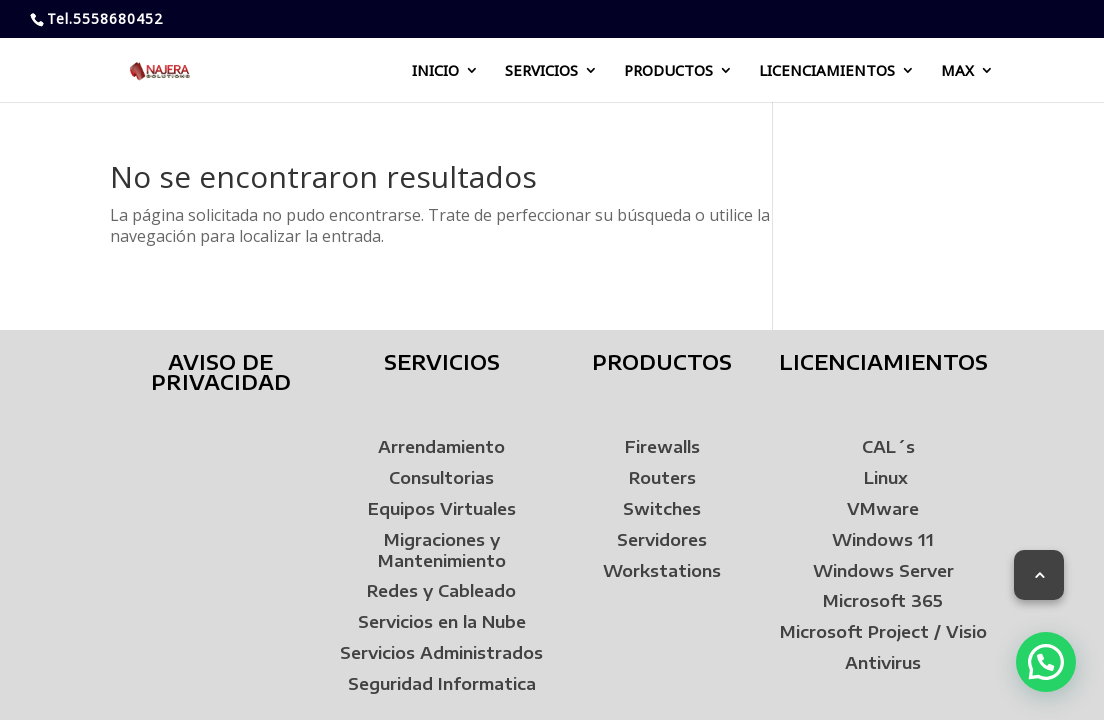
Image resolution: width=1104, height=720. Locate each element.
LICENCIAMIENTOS (827, 71)
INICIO (435, 71)
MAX (957, 71)
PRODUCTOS (668, 71)
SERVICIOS (541, 71)
